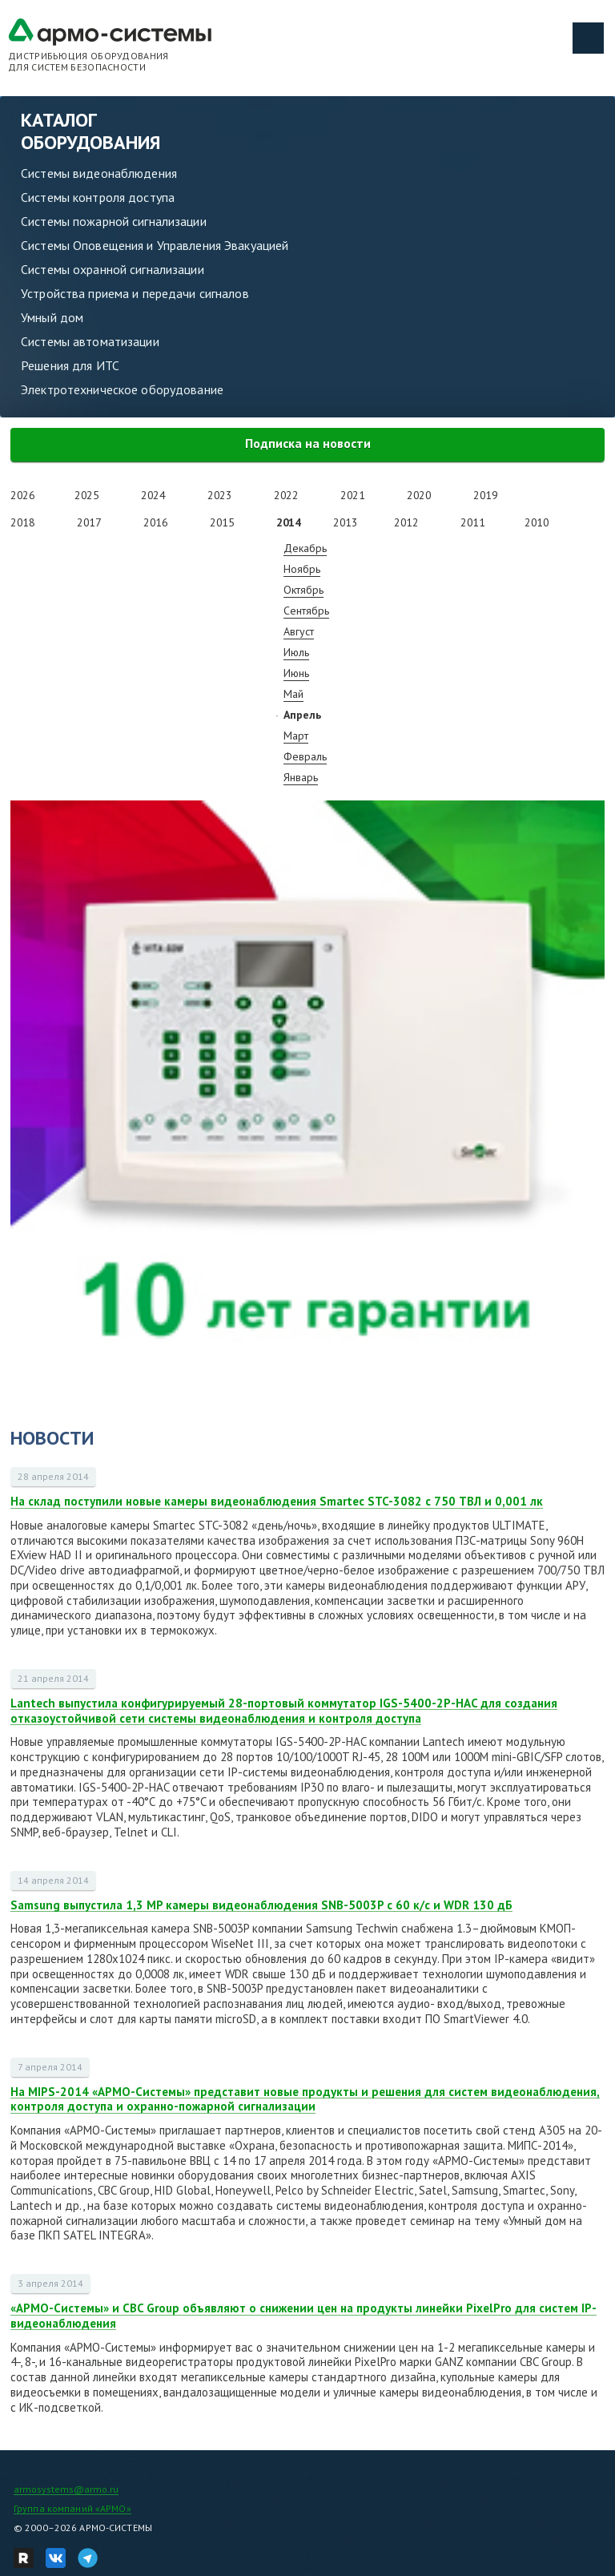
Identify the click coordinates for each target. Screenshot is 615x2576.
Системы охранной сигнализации (112, 269)
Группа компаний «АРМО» (72, 2508)
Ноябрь (301, 569)
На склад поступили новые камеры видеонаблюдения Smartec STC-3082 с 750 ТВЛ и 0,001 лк (276, 1501)
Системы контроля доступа (98, 197)
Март (295, 735)
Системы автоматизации (90, 341)
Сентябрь (306, 610)
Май (293, 694)
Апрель (302, 714)
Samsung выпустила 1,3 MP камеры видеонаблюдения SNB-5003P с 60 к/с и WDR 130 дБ (261, 1905)
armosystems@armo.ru (66, 2489)
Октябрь (303, 590)
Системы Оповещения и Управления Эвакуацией (154, 245)
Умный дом (52, 317)
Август (298, 631)
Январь (300, 777)
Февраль (305, 756)
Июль (296, 652)
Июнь (296, 673)
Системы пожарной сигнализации (114, 221)
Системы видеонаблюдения (99, 173)
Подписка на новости (308, 443)
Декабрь (305, 548)
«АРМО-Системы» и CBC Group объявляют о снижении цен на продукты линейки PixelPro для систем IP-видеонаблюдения (303, 2315)
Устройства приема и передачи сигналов (135, 293)
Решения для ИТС (70, 365)
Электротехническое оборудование (122, 389)
